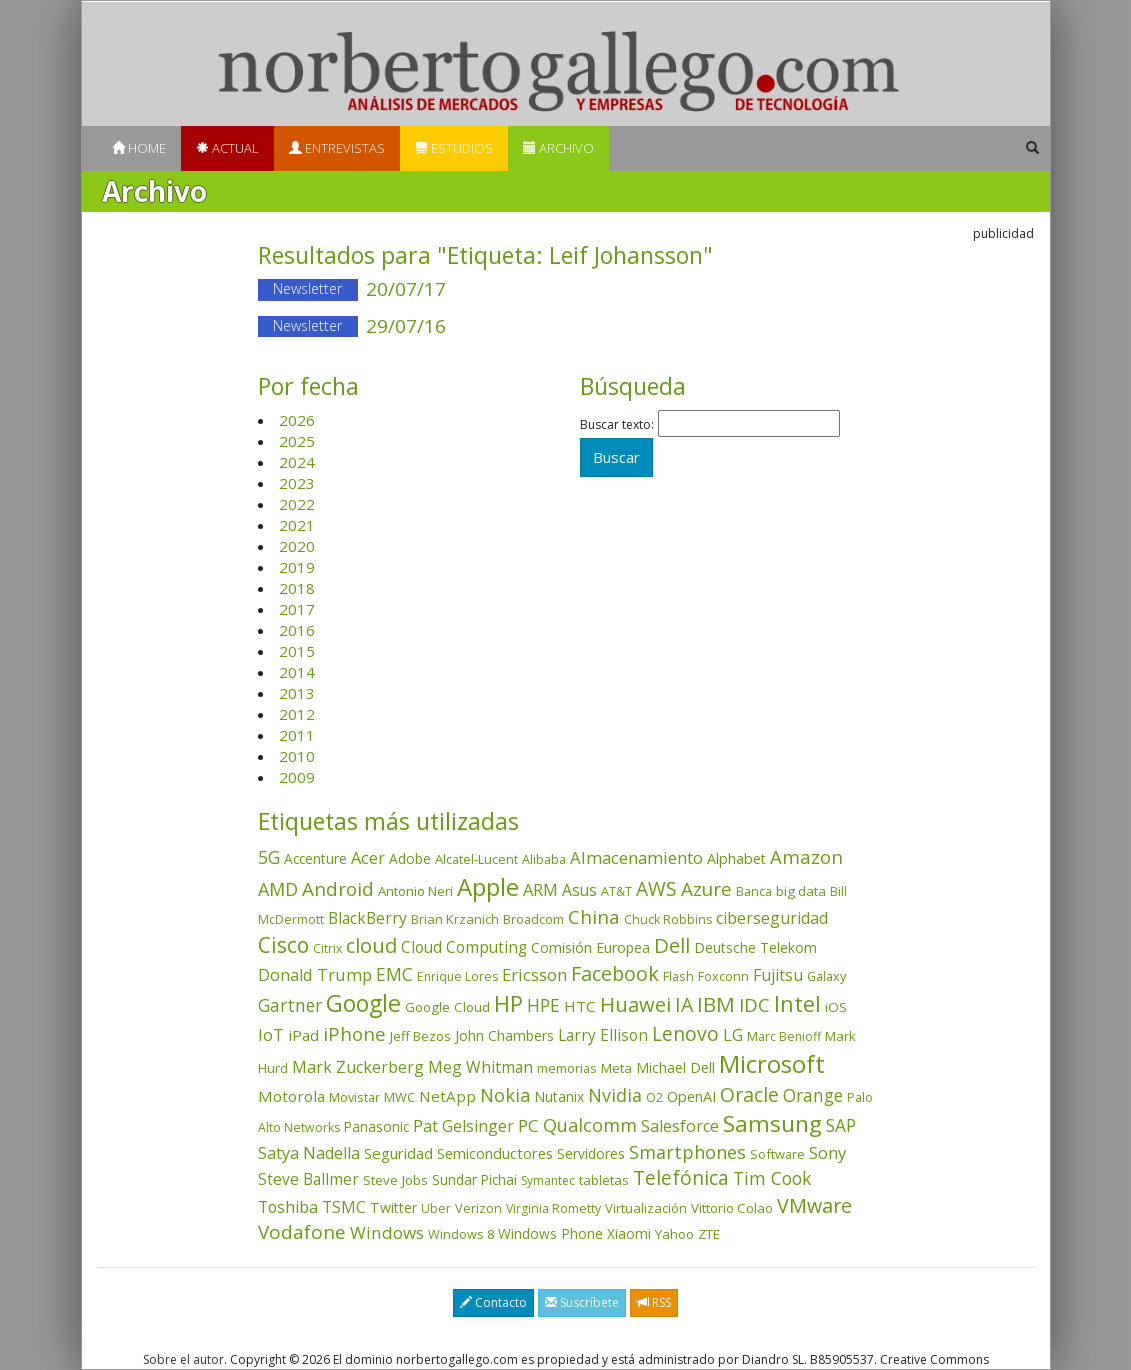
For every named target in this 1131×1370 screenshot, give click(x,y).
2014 (297, 672)
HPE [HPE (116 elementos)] (543, 1005)
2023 (297, 483)
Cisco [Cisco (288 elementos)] (283, 945)
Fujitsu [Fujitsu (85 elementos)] (778, 975)
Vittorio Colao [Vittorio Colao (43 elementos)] (732, 1208)
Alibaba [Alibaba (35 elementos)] (544, 859)
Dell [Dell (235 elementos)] (672, 945)
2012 (297, 714)
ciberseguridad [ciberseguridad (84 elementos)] (772, 918)
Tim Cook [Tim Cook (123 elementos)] (772, 1178)
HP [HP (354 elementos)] (508, 1003)
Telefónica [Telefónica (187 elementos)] (681, 1177)
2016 (297, 630)
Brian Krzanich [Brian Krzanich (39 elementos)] (455, 919)
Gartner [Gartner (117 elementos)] (290, 1005)
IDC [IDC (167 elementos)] (754, 1005)
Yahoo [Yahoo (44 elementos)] (674, 1234)
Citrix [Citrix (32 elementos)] (327, 948)
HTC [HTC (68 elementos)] (580, 1006)
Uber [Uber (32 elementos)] (436, 1208)
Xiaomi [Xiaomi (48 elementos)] (629, 1233)
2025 (297, 441)
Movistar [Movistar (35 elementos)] (354, 1097)
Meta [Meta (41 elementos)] (616, 1068)
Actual (227, 148)
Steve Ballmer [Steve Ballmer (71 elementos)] (308, 1179)
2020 (297, 546)
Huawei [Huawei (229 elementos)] (635, 1004)
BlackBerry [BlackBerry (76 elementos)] (367, 918)
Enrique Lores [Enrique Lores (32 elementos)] (457, 976)
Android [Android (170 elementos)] (338, 889)
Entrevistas (337, 148)
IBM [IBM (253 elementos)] (716, 1004)
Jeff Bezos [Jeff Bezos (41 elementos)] (420, 1036)
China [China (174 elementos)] (594, 917)
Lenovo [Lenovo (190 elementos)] (685, 1033)
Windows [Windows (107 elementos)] (387, 1232)
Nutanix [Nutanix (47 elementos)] (559, 1096)
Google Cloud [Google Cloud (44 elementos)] (447, 1007)
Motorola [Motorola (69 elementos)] (291, 1096)
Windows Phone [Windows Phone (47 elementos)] (550, 1233)
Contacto (493, 1302)
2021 (297, 525)
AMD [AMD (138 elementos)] (278, 889)
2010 (297, 756)
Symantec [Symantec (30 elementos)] (548, 1180)
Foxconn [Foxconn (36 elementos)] (723, 976)
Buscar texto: (617, 425)
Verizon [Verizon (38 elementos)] (478, 1208)
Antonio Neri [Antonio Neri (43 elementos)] (415, 891)
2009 (297, 777)
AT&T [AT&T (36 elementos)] (616, 891)
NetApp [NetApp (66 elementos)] (447, 1096)
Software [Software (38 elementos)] (777, 1154)
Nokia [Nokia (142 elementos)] (505, 1095)
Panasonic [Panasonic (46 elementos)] (376, 1126)
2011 (297, 735)
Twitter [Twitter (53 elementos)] (393, 1207)
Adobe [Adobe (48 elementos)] (410, 858)
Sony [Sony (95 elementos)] (827, 1152)
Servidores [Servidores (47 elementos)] (591, 1153)
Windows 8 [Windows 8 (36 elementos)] (461, 1234)
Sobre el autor (183, 1359)
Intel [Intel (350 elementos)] (797, 1003)
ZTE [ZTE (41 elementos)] (709, 1234)
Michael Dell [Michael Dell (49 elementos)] (675, 1067)
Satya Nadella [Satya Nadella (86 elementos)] (309, 1153)
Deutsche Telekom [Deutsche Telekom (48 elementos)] (755, 947)
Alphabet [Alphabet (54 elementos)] (736, 858)
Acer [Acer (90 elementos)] (368, 858)
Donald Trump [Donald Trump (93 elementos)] (315, 974)
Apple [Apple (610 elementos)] (488, 886)
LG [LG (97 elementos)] (733, 1034)
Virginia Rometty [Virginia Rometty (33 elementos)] (553, 1208)
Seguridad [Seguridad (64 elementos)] (398, 1153)
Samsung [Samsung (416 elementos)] (772, 1123)
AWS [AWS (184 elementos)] (656, 888)
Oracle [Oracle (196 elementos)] (749, 1094)
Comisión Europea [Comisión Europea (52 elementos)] (590, 947)
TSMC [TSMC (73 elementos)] (344, 1207)
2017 (297, 609)
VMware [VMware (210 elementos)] (814, 1205)
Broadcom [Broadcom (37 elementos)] (533, 919)
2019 (297, 567)
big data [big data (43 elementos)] (801, 891)
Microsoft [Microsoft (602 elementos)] (772, 1063)
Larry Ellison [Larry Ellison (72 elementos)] (603, 1035)
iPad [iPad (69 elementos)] (303, 1035)
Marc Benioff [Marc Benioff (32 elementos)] (784, 1036)
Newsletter (307, 288)
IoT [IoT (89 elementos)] (271, 1035)
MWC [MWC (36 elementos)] (399, 1097)
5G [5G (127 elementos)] (269, 857)
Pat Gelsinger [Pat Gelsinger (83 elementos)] (463, 1126)
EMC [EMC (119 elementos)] (394, 974)
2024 (297, 462)
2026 (297, 420)
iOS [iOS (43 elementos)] (836, 1007)
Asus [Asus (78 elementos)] (579, 890)
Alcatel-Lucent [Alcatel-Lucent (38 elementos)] (476, 859)
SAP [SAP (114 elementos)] (841, 1125)
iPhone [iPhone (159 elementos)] (354, 1033)
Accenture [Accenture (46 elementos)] (315, 858)
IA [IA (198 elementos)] (684, 1004)
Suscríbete (582, 1302)
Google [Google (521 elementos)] (363, 1003)
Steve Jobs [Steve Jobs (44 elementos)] (395, 1180)
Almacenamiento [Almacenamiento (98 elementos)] (636, 857)
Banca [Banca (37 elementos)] (754, 891)
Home (139, 148)
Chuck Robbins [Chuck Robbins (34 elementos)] (668, 919)
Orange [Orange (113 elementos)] (813, 1095)
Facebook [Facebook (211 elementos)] (615, 973)
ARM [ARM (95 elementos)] (540, 889)
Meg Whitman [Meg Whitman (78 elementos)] (480, 1067)
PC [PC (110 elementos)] (528, 1125)
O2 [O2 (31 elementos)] (654, 1097)
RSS (654, 1302)
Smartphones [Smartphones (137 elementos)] (687, 1152)
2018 (297, 588)
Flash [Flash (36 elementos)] (678, 976)
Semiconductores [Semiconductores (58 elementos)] (495, 1153)
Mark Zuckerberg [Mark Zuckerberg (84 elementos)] (358, 1067)
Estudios (454, 148)
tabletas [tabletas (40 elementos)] (604, 1180)
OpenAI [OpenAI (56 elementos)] (691, 1096)
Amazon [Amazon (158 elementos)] (806, 856)
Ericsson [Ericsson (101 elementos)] (534, 974)
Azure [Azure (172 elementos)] (706, 889)
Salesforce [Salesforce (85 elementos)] (680, 1126)
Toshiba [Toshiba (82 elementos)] (288, 1207)
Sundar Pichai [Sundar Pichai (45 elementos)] (474, 1180)
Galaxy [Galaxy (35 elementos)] (826, 976)
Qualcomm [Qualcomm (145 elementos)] (590, 1125)
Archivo (558, 148)
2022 (297, 504)
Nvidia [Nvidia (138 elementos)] (615, 1095)
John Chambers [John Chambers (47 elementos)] (504, 1035)
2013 (297, 693)
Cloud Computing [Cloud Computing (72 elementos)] (464, 947)
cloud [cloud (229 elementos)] (371, 945)
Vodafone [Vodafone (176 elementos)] (302, 1232)
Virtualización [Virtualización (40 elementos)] (646, 1208)
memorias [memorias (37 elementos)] (567, 1068)
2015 (297, 651)
